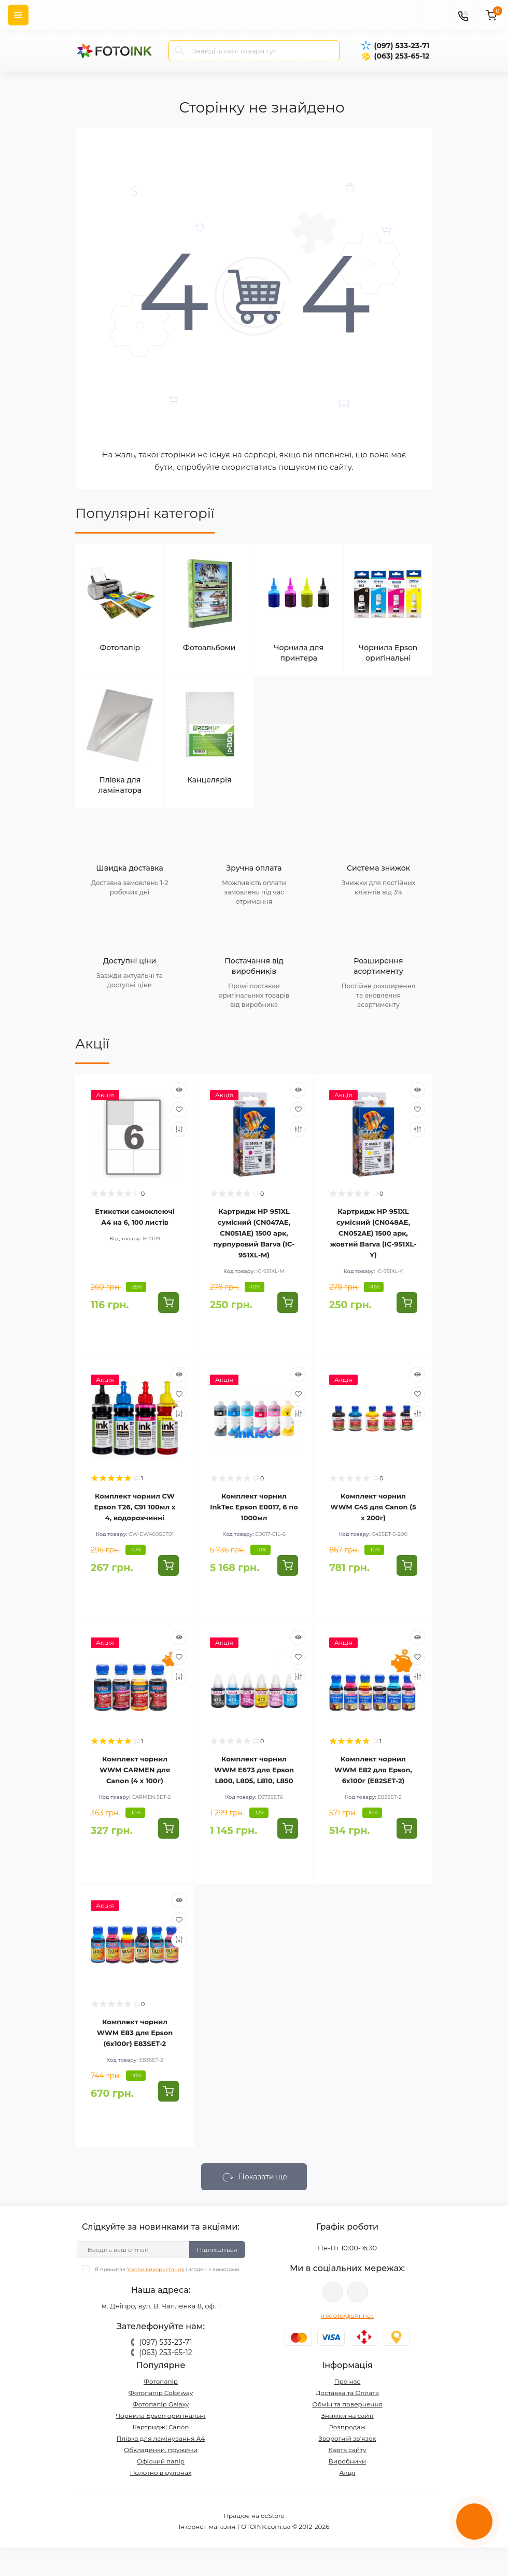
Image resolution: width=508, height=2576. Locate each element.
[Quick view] (179, 1090)
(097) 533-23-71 (401, 45)
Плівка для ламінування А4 (161, 2438)
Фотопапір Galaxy (161, 2404)
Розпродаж (347, 2427)
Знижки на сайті (347, 2415)
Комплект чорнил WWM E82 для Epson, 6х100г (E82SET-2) (373, 1770)
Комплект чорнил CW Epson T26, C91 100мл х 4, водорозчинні (135, 1507)
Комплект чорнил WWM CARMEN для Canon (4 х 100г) (135, 1770)
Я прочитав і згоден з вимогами (167, 2269)
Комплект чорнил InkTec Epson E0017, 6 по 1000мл (254, 1507)
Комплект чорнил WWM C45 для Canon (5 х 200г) (373, 1507)
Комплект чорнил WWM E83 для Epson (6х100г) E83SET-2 (135, 2033)
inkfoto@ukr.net (347, 2315)
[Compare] (179, 1129)
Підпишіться (217, 2249)
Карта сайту (347, 2450)
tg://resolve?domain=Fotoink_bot (357, 2291)
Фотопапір (161, 2381)
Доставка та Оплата (347, 2393)
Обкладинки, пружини (160, 2450)
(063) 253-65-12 (401, 56)
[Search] (179, 50)
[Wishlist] (179, 1109)
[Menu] (18, 15)
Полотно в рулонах (161, 2472)
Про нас (347, 2381)
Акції (92, 1043)
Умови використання (156, 2269)
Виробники (347, 2461)
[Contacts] (463, 15)
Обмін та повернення (347, 2404)
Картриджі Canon (161, 2427)
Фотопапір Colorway (161, 2393)
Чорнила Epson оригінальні (160, 2415)
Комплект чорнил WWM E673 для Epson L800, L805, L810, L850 (254, 1770)
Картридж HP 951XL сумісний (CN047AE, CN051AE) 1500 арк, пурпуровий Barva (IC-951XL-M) (254, 1233)
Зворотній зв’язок (347, 2438)
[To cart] (168, 1302)
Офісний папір (161, 2461)
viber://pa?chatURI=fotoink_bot (332, 2291)
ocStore (273, 2515)
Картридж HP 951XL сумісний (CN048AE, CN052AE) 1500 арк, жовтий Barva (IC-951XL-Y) (373, 1233)
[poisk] (433, 15)
